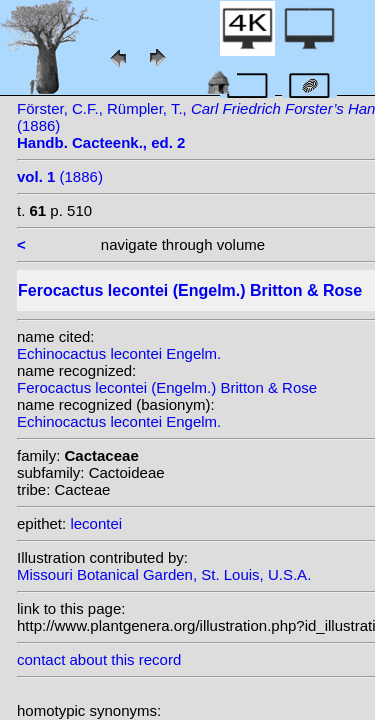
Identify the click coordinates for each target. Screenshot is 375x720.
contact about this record (99, 659)
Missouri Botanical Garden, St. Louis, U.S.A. (164, 574)
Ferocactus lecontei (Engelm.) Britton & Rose (167, 387)
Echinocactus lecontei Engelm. (119, 353)
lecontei (96, 523)
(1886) (60, 176)
